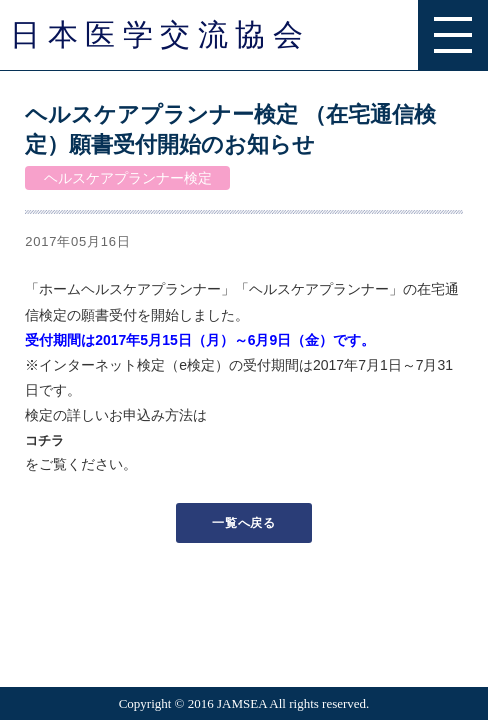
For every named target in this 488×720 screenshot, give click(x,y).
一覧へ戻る (244, 523)
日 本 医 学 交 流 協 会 (156, 35)
